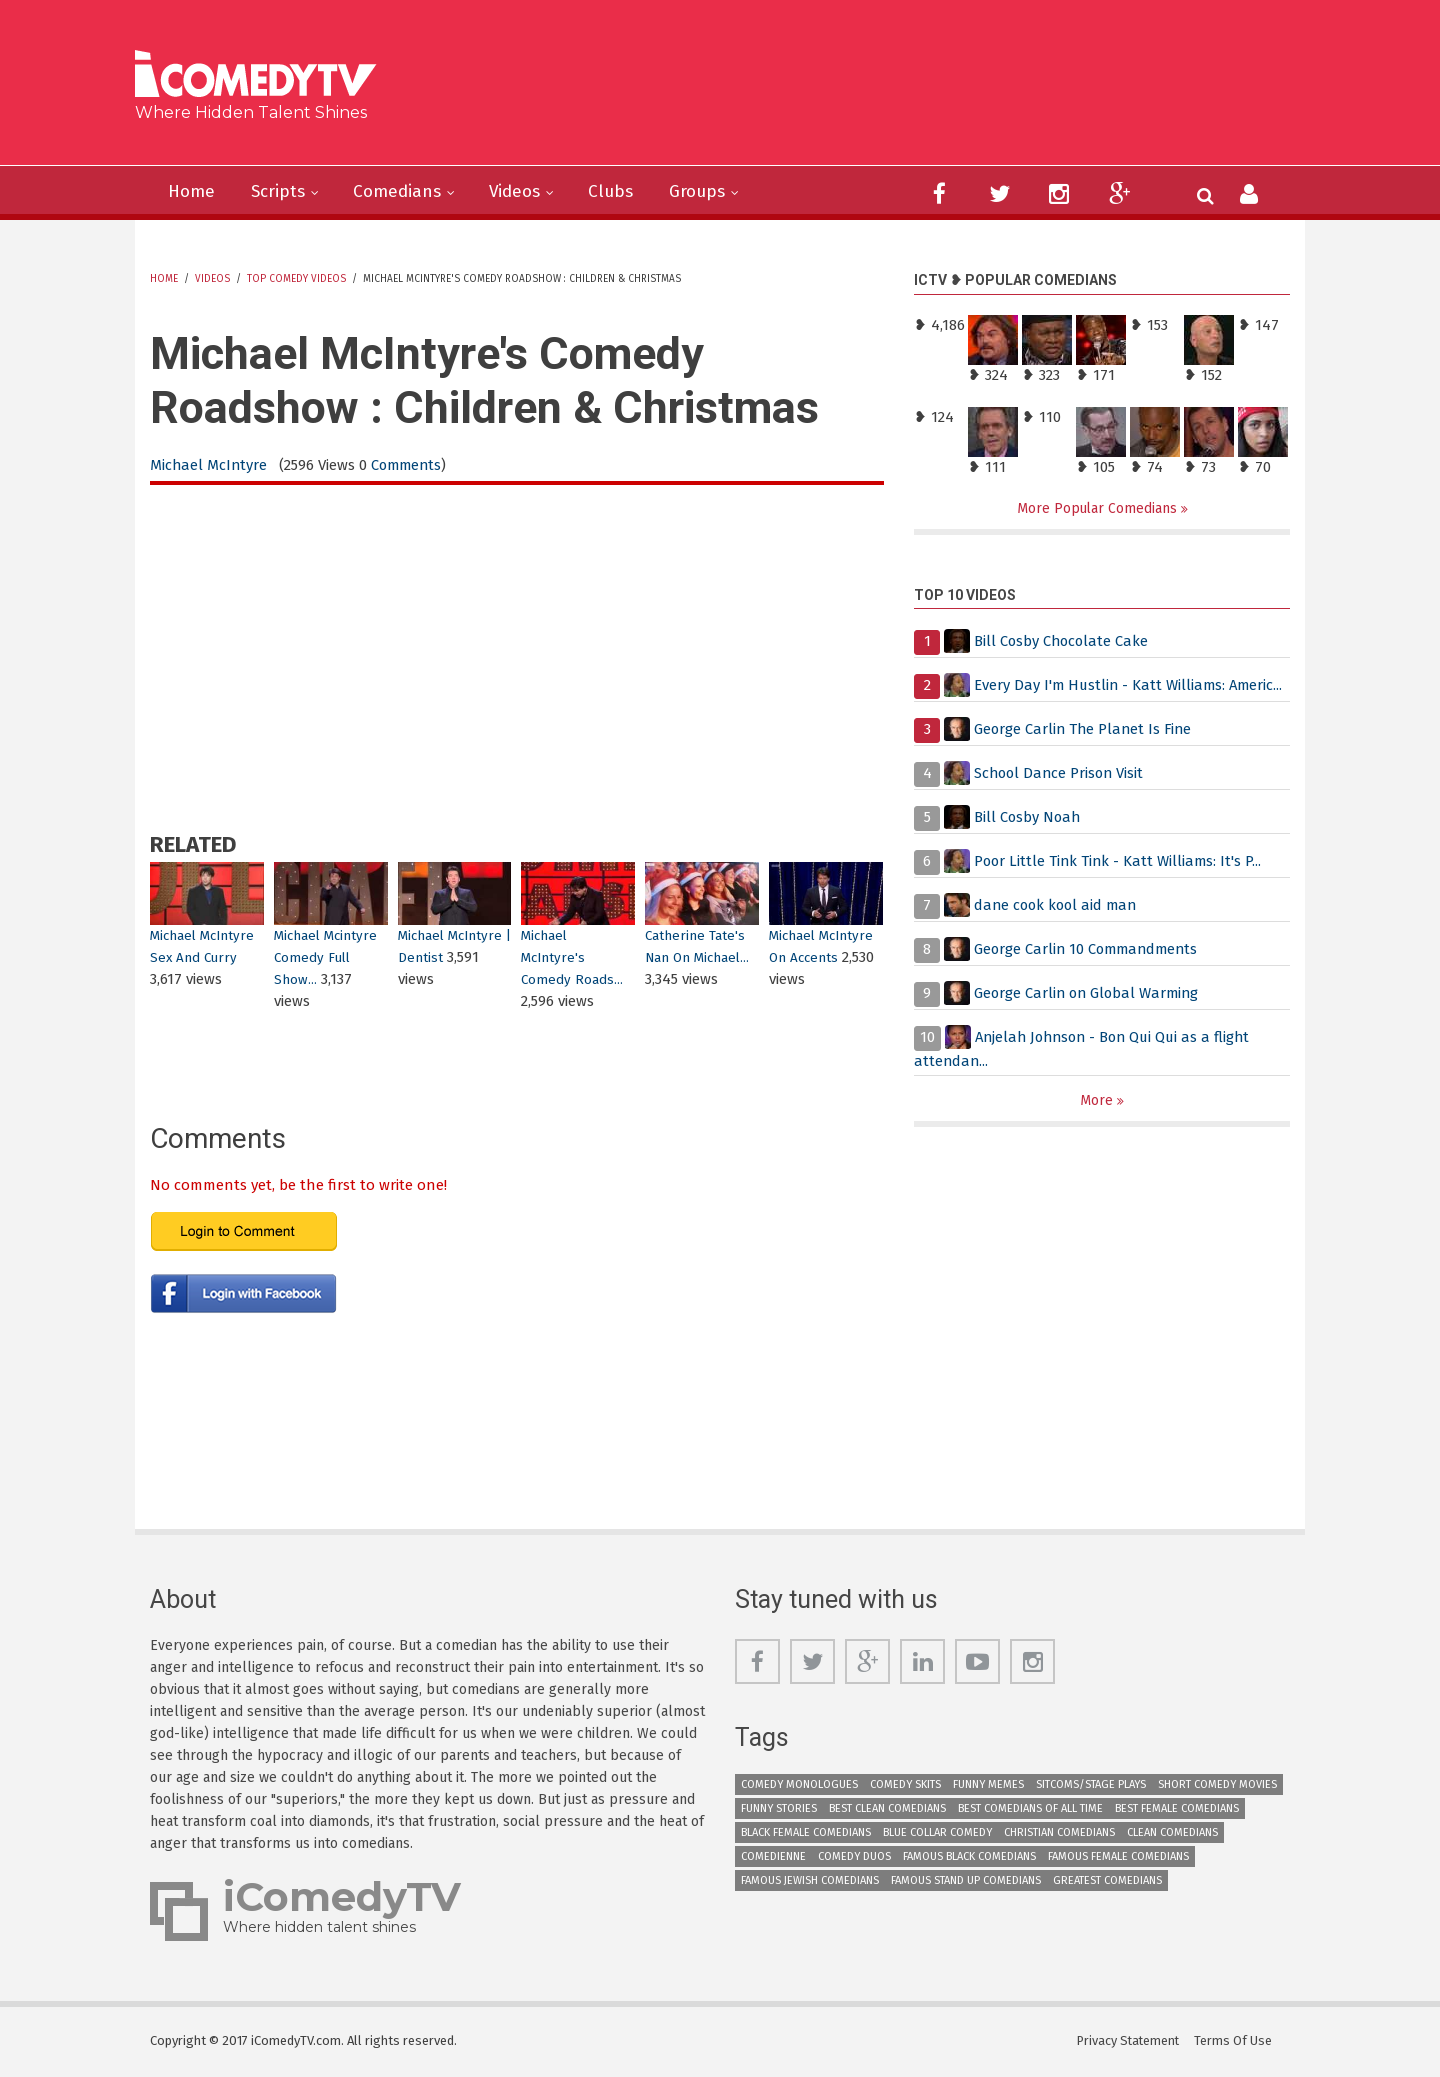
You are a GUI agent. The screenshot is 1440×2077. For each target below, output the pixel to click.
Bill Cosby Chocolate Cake (1063, 642)
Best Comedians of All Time (1030, 1809)
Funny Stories (779, 1809)
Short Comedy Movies (1217, 1785)
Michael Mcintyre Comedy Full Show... (326, 957)
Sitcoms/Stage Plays (1091, 1785)
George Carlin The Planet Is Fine (1085, 730)
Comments (410, 465)
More (1098, 1101)
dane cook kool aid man (1058, 906)
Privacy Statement (1127, 2041)
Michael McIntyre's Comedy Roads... (572, 957)
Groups (714, 192)
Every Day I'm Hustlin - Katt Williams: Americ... (1131, 686)
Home (193, 192)
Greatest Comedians (1107, 1881)
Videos (526, 192)
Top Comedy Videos (296, 279)
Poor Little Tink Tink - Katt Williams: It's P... (1120, 862)
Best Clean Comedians (887, 1809)
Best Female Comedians (1177, 1809)
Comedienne (773, 1857)
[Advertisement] (874, 90)
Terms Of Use (1235, 2041)
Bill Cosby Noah (1028, 818)
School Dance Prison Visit (1061, 774)
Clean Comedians (1172, 1833)
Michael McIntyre (209, 465)
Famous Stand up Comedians (966, 1881)
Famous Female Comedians (1118, 1857)
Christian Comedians (1059, 1833)
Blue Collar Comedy (937, 1833)
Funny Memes (988, 1785)
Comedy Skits (905, 1785)
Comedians (405, 192)
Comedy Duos (854, 1857)
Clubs (625, 192)
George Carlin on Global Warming (1089, 994)
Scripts (282, 192)
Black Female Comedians (806, 1833)
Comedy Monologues (799, 1785)
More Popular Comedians (1099, 508)
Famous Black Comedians (969, 1857)
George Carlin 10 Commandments (1089, 950)
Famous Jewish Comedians (810, 1881)
